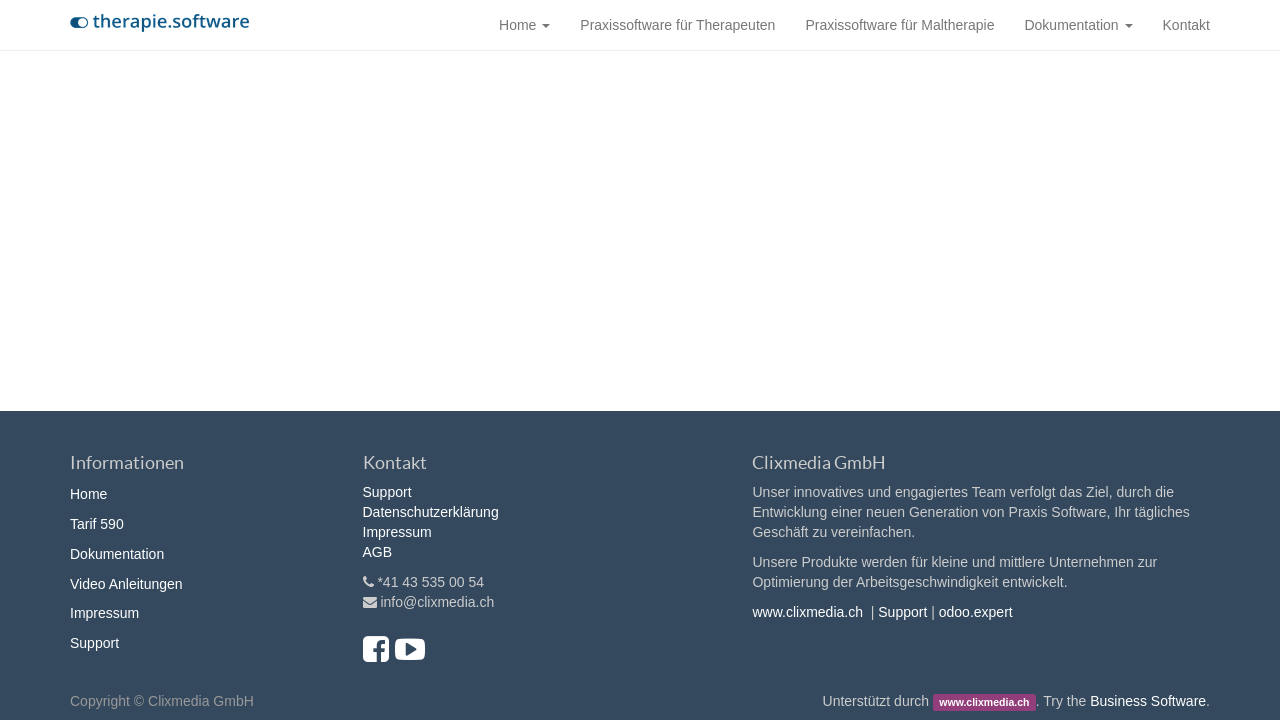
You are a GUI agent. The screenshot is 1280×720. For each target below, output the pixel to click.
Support (94, 643)
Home (88, 494)
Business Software (1148, 701)
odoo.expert (976, 612)
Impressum (104, 613)
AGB (378, 552)
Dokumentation (117, 554)
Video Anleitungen (126, 584)
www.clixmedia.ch (807, 612)
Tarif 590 (97, 524)
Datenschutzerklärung (431, 512)
